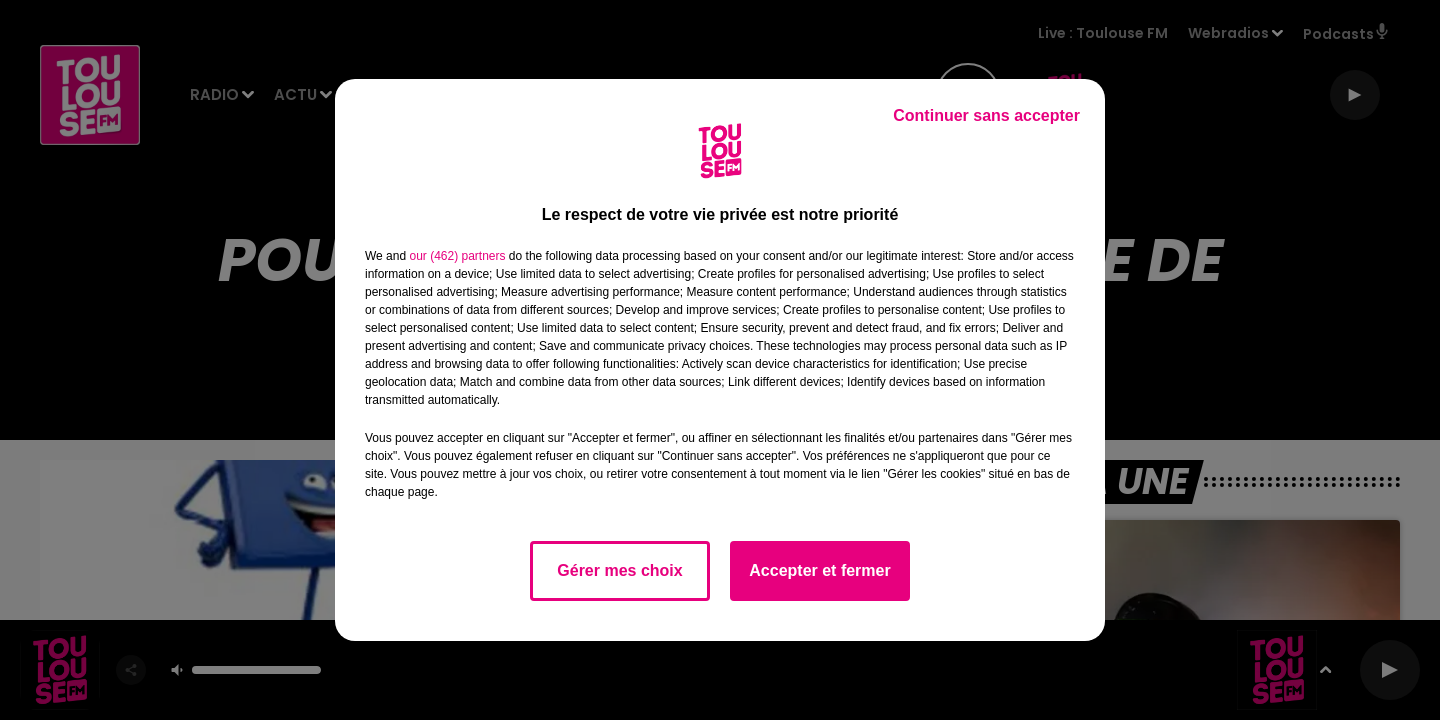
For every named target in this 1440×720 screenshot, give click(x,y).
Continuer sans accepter (986, 115)
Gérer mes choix (619, 570)
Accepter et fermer (819, 570)
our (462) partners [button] (457, 256)
